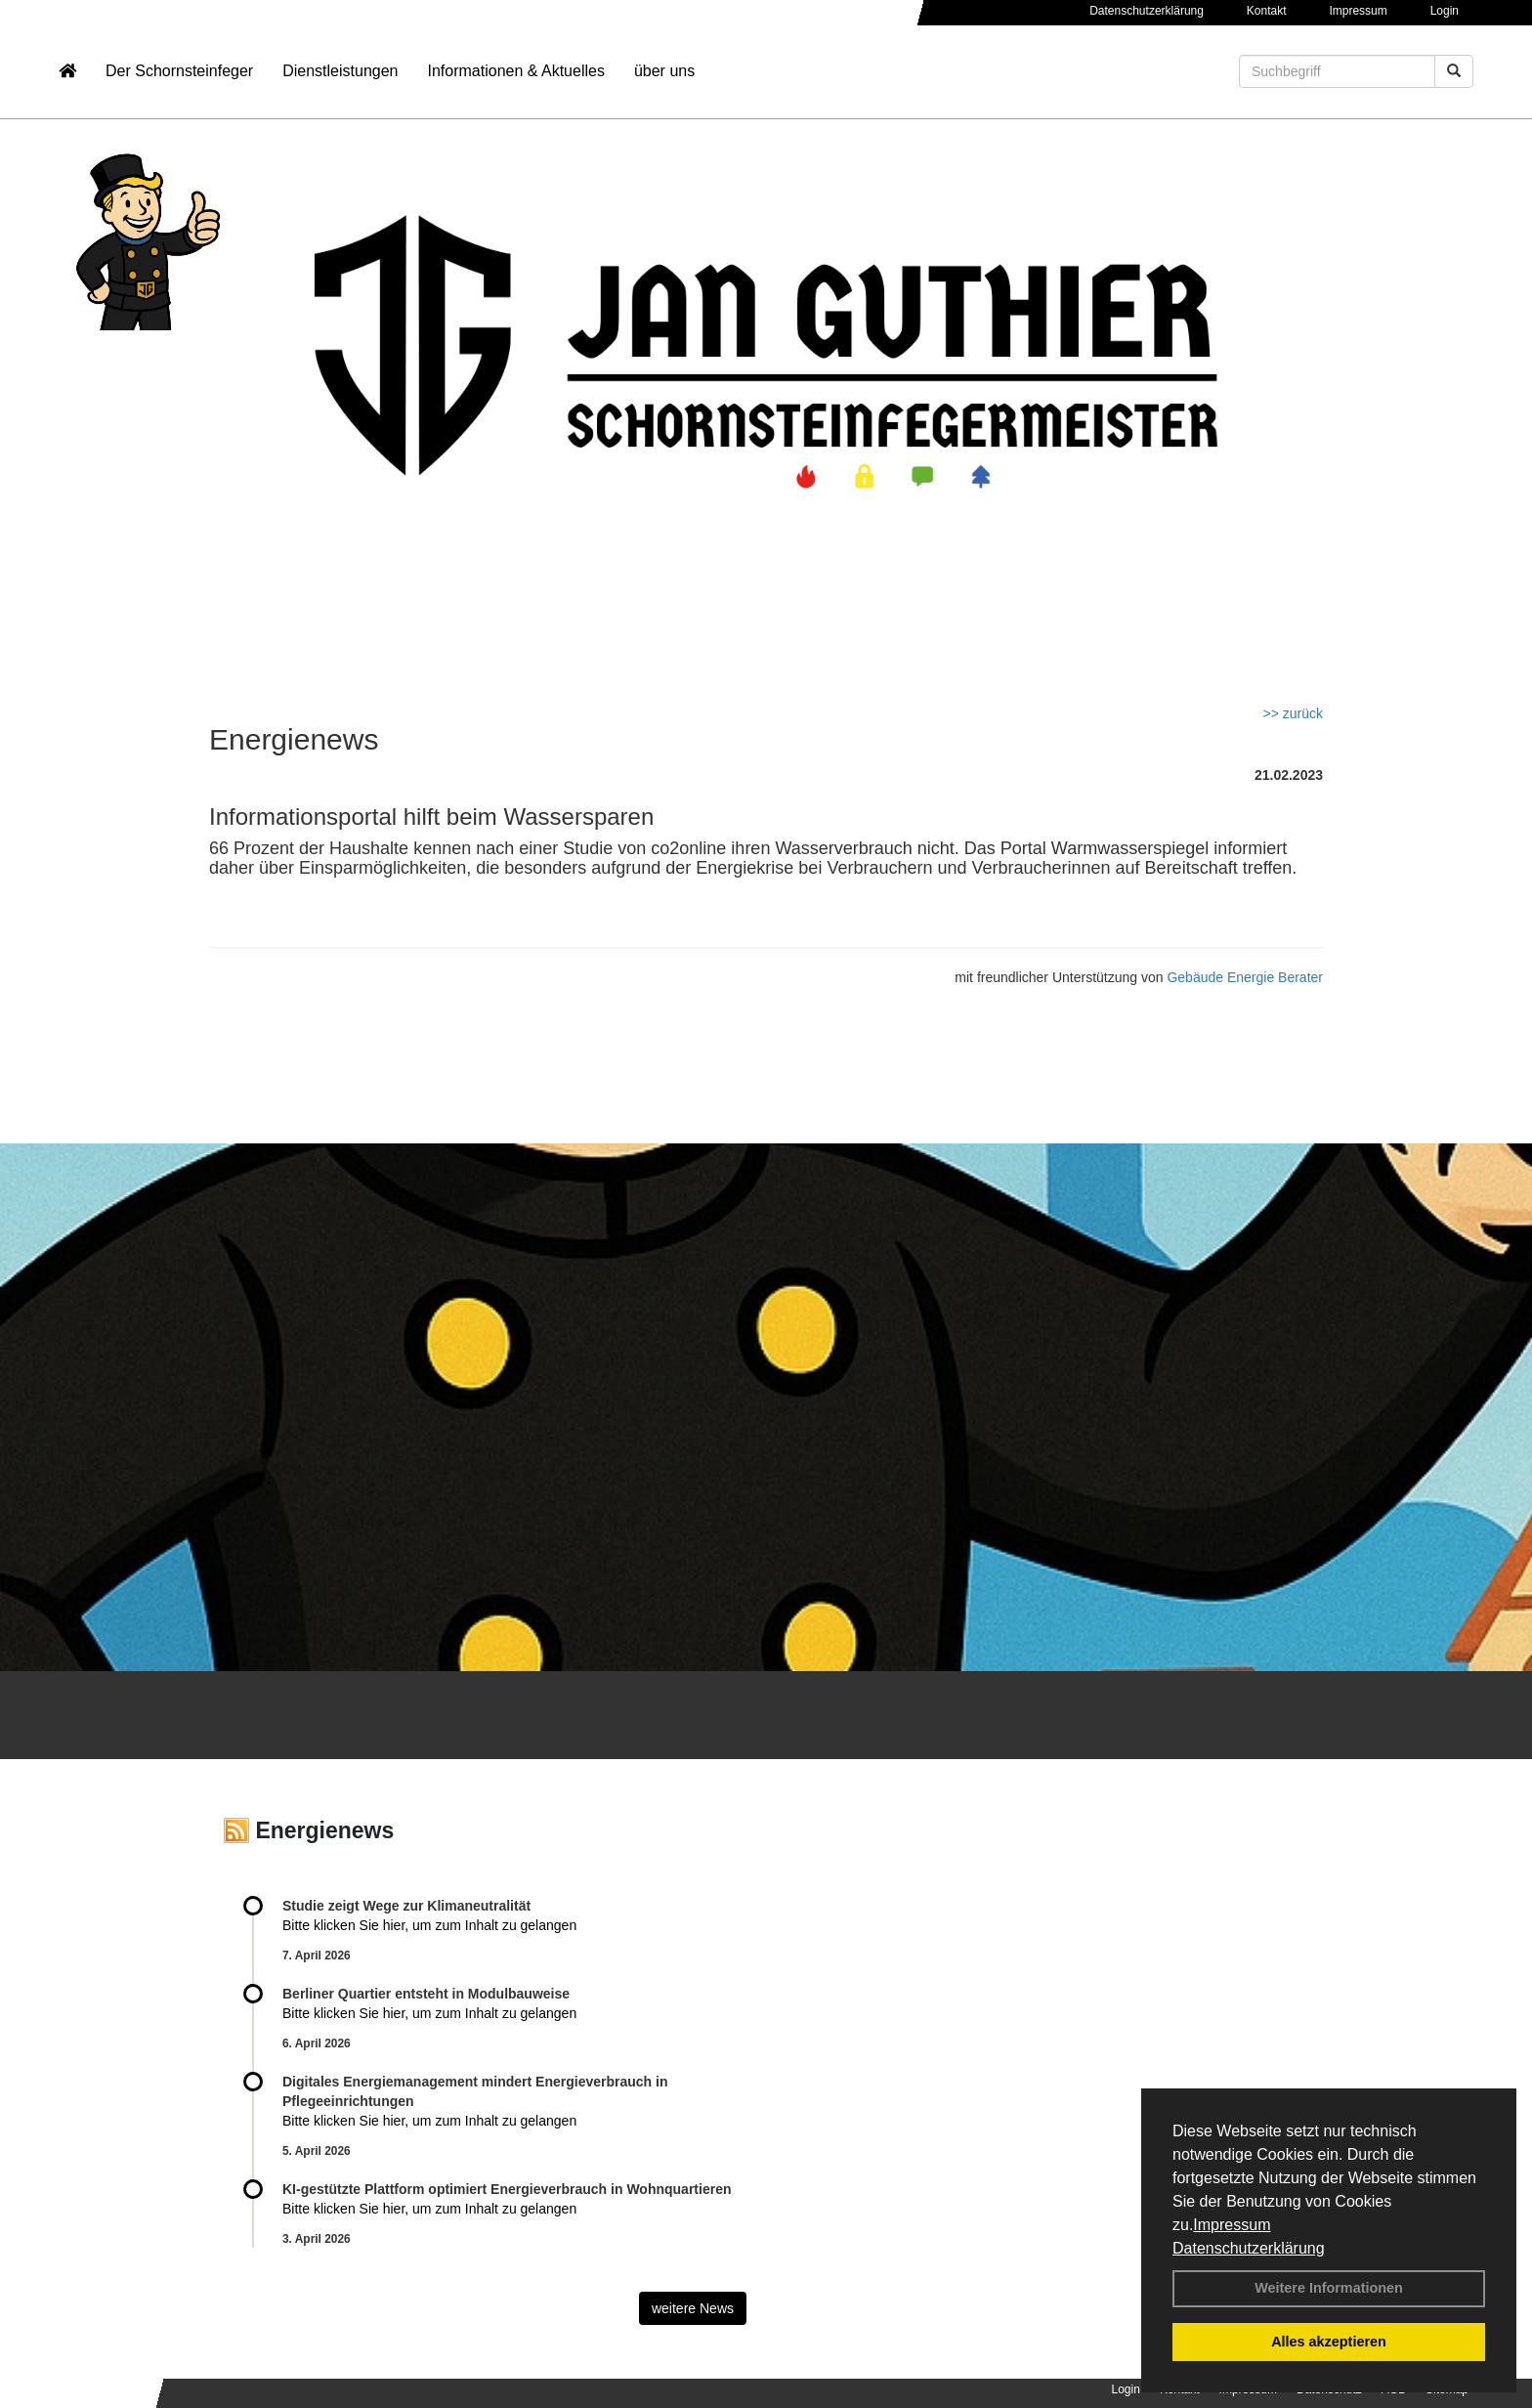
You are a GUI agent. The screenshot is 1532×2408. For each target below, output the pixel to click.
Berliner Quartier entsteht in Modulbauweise (426, 1993)
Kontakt (1267, 11)
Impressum (1231, 2224)
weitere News (693, 2308)
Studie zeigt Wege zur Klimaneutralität (406, 1906)
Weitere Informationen (1329, 2288)
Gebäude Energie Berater (1245, 977)
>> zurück (1293, 713)
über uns (664, 73)
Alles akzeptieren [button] (1328, 2341)
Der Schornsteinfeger (179, 73)
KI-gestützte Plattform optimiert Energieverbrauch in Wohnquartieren (506, 2189)
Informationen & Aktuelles (515, 73)
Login (1444, 11)
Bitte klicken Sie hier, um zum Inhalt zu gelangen (429, 1925)
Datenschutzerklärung (1248, 2248)
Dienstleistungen (340, 73)
